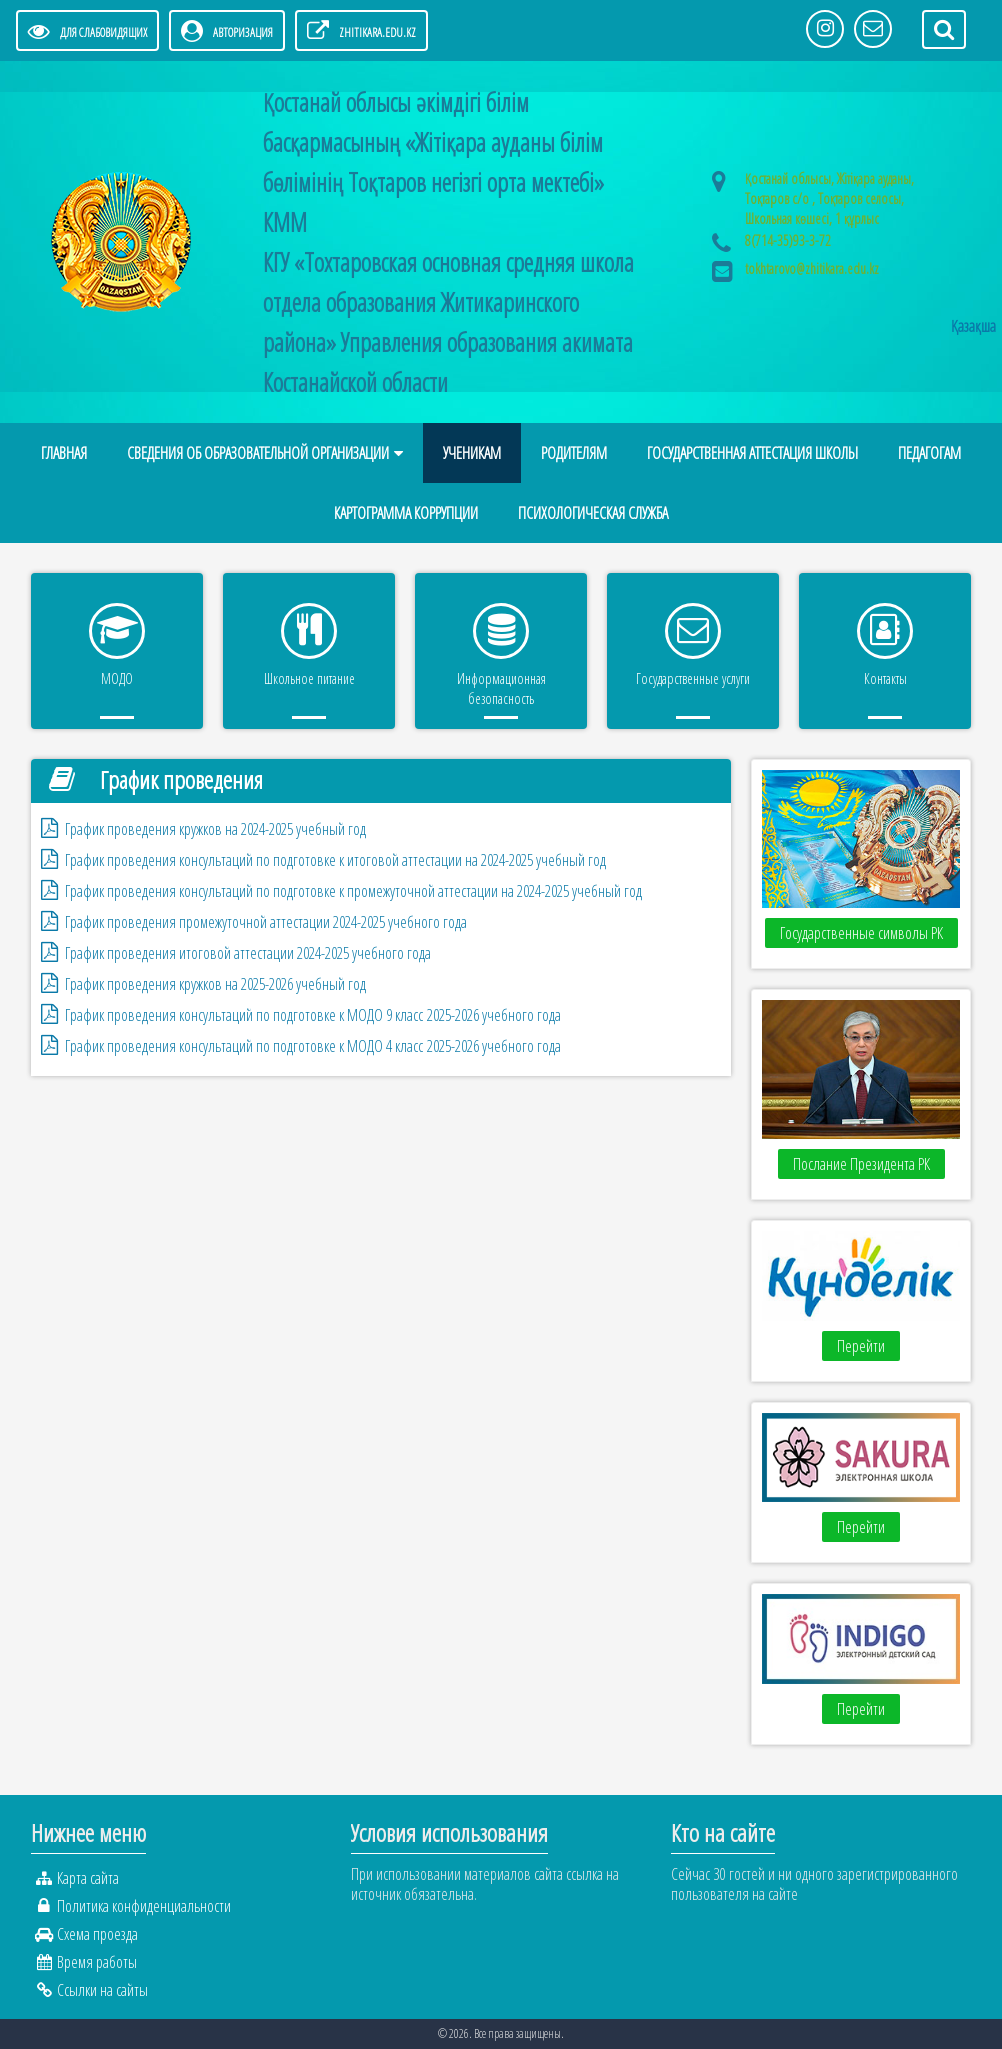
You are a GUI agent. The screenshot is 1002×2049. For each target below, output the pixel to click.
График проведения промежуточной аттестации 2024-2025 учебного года (266, 922)
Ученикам (472, 453)
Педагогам (929, 453)
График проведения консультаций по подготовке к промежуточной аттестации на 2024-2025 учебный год (353, 891)
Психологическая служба (593, 513)
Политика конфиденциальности (144, 1906)
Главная (64, 453)
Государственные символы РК (861, 933)
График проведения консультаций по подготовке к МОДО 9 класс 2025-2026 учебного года (313, 1015)
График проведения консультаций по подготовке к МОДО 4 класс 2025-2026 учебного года (313, 1046)
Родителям (574, 453)
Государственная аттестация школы (752, 453)
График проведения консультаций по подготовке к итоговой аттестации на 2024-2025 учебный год (335, 860)
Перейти (861, 1346)
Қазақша (973, 326)
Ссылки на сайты (102, 1990)
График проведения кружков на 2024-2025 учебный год (215, 829)
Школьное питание (309, 678)
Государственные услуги (693, 678)
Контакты (885, 678)
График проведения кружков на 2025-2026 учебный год (215, 984)
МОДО (117, 678)
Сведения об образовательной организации (258, 453)
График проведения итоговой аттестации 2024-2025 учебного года (248, 953)
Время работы (97, 1962)
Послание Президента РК (861, 1164)
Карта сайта (88, 1878)
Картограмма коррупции (406, 513)
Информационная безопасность (501, 688)
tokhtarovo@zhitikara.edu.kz (812, 268)
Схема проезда (97, 1934)
